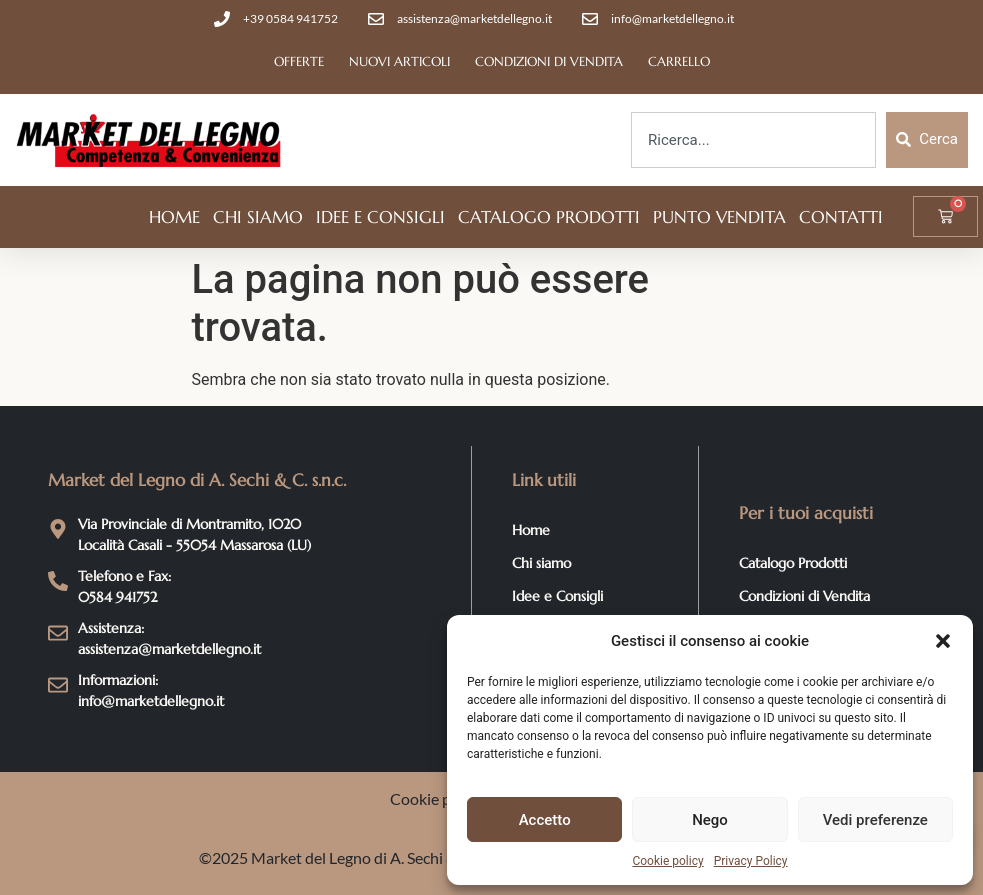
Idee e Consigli (380, 217)
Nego (710, 820)
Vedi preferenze (875, 820)
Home (174, 217)
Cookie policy (667, 861)
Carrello (679, 61)
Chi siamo (258, 217)
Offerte (299, 61)
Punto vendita (719, 217)
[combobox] (753, 140)
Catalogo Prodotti (549, 217)
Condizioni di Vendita (549, 61)
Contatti (841, 217)
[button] (943, 641)
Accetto (545, 820)
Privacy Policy (751, 861)
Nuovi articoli (399, 61)
